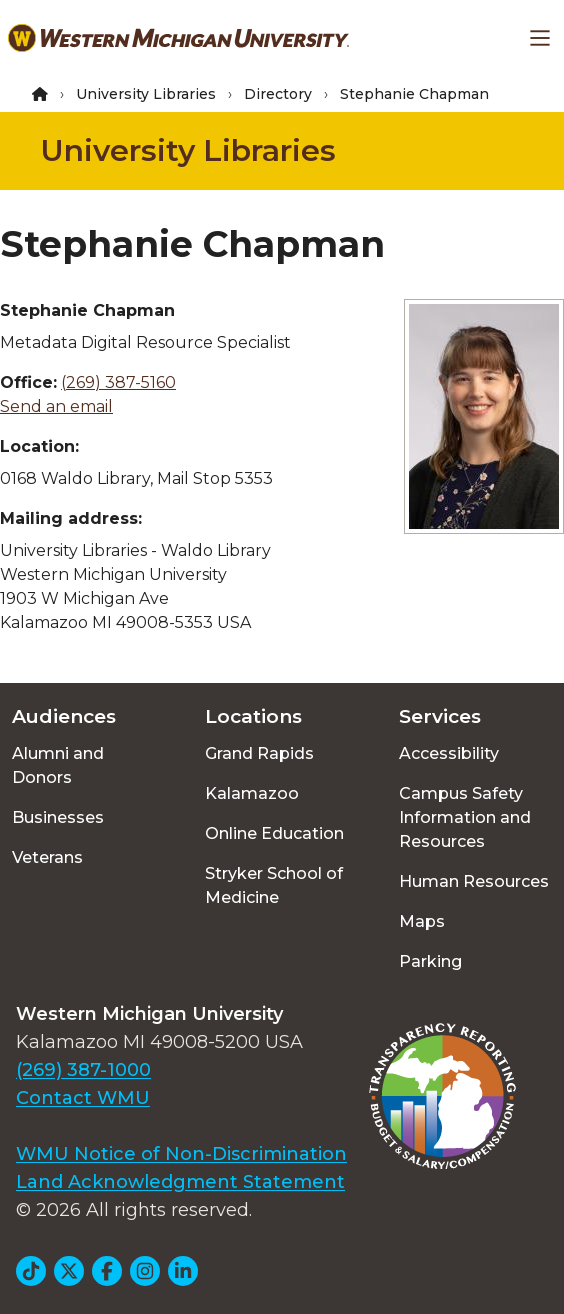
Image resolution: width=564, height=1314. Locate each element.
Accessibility (449, 753)
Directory (278, 94)
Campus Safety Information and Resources (465, 817)
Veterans (47, 857)
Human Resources (474, 881)
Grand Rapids (259, 753)
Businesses (58, 817)
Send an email (56, 406)
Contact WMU (83, 1098)
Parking (430, 961)
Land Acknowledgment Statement (180, 1182)
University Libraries (146, 94)
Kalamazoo (252, 793)
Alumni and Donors (58, 765)
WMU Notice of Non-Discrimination (181, 1154)
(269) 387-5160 (118, 382)
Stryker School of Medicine (274, 885)
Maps (422, 921)
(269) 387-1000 (83, 1070)
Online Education (274, 833)
